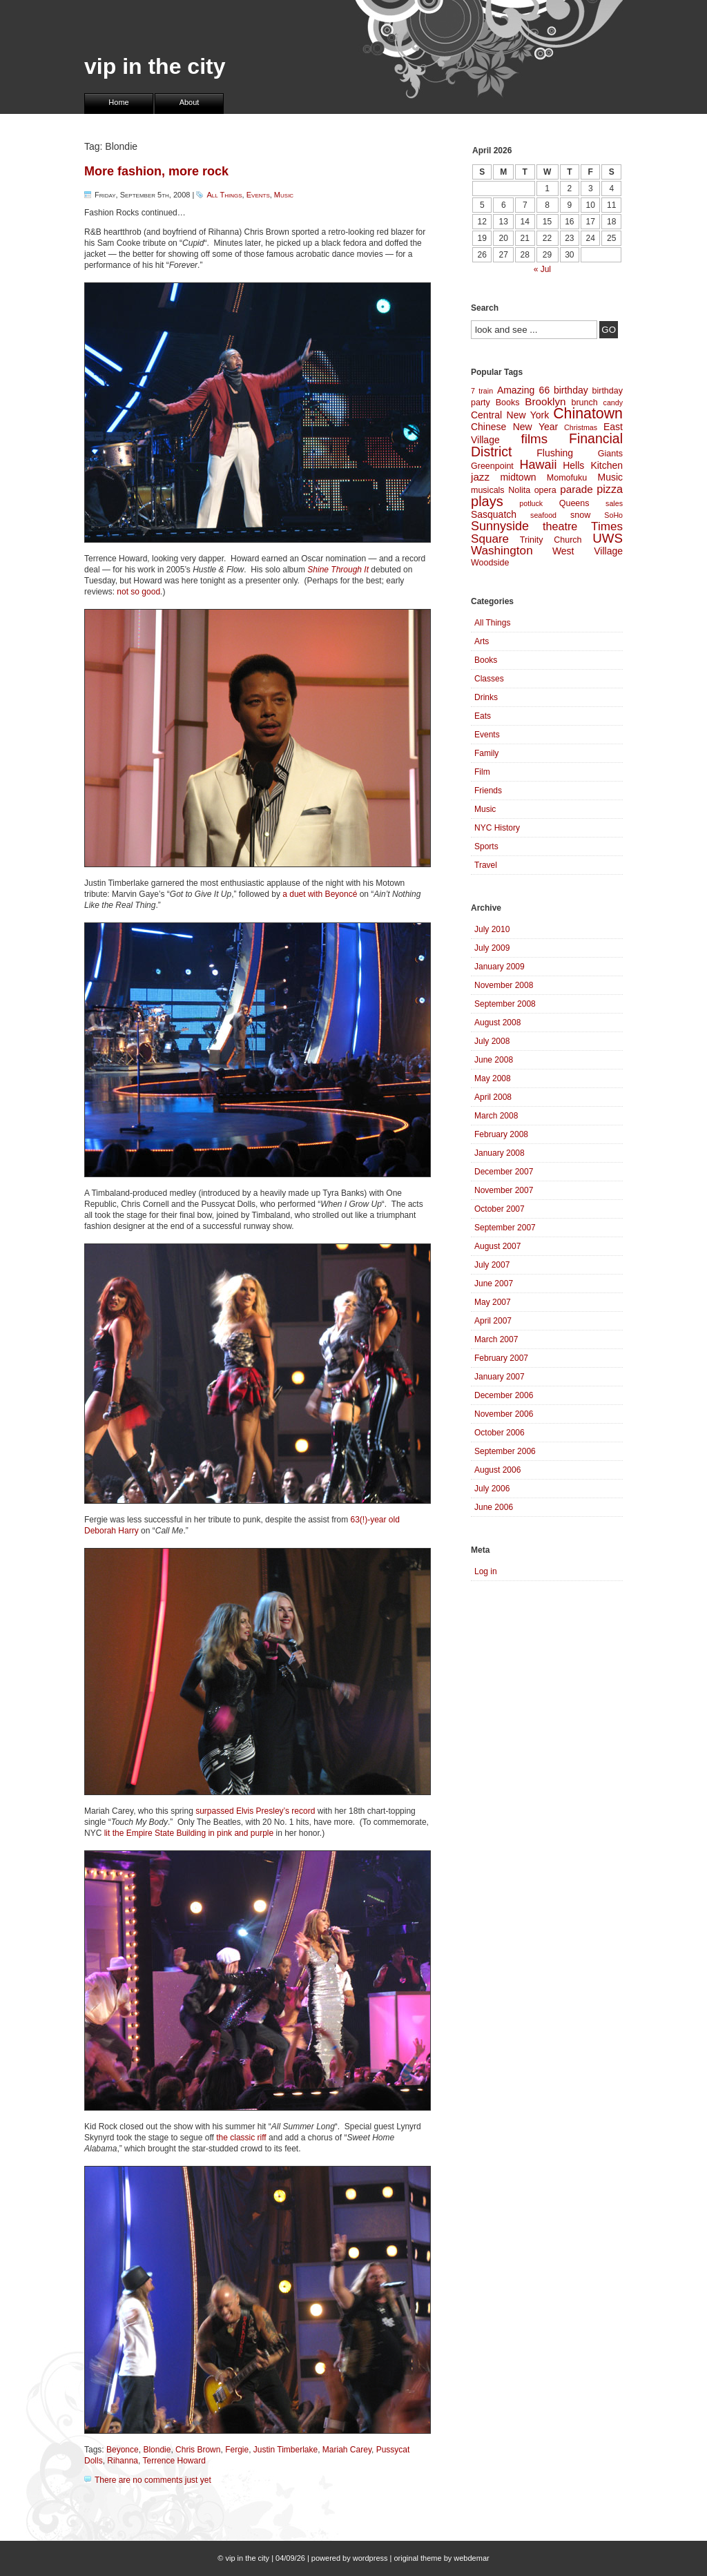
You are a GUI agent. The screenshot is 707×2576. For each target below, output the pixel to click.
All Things (224, 195)
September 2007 (505, 1227)
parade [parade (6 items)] (576, 489)
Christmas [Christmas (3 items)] (580, 427)
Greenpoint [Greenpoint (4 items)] (492, 466)
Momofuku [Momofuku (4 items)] (567, 478)
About (190, 102)
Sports (486, 846)
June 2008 (493, 1060)
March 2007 (496, 1339)
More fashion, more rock (156, 171)
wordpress (370, 2558)
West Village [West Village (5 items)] (587, 550)
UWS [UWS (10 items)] (607, 538)
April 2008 (493, 1097)
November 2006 (503, 1414)
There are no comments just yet (153, 2480)
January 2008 (499, 1153)
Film (482, 772)
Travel (485, 865)
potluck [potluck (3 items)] (531, 503)
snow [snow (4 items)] (580, 515)
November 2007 (503, 1190)
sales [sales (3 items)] (614, 503)
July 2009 (492, 948)
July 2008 (492, 1041)
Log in (485, 1571)
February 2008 (501, 1134)
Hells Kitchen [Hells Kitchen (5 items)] (593, 465)
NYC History (497, 828)
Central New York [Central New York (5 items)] (510, 414)
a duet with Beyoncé (319, 894)
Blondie (157, 2449)
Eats (482, 716)
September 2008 (505, 1004)
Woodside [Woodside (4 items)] (490, 563)
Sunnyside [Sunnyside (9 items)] (500, 526)
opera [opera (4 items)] (545, 490)
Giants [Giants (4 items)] (610, 453)
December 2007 (503, 1171)
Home (118, 102)
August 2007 (497, 1246)
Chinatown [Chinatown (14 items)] (588, 413)
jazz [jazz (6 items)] (480, 477)
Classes (489, 679)
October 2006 (499, 1432)
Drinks (486, 697)
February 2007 (501, 1358)
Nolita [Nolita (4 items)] (519, 490)
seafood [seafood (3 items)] (543, 515)
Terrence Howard (174, 2461)
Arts (481, 641)
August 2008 (497, 1022)
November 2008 (503, 985)
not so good (138, 592)
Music (283, 195)
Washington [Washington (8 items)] (502, 550)
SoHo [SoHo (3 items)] (613, 515)
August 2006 (497, 1470)
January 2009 (499, 966)
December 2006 (503, 1395)
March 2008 (496, 1116)
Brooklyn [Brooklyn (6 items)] (545, 401)
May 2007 (492, 1302)
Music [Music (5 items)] (610, 477)
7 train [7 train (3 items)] (482, 391)
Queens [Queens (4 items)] (574, 503)
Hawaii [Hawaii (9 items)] (537, 465)
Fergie (237, 2449)
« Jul (542, 269)
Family (486, 753)
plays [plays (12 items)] (487, 501)
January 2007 (499, 1377)
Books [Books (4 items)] (508, 402)
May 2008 (492, 1078)
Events (258, 195)
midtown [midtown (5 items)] (518, 477)
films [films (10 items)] (534, 439)
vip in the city (154, 66)
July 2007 (492, 1265)
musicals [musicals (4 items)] (488, 490)
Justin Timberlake (285, 2449)
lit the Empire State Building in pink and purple (188, 1833)
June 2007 (493, 1283)
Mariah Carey (346, 2449)
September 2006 (505, 1451)
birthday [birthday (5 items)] (571, 390)
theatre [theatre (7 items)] (560, 526)
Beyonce (122, 2449)
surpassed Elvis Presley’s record (255, 1811)
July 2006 (492, 1488)
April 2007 (493, 1321)
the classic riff (241, 2137)
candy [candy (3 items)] (613, 402)
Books (485, 660)
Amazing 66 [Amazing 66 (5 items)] (523, 390)
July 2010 (492, 929)
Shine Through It (338, 569)
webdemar (471, 2558)
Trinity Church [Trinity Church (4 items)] (551, 540)
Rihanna (122, 2461)
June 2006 (493, 1507)
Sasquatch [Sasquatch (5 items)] (493, 514)
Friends (488, 790)
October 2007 (499, 1209)
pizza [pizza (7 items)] (610, 489)
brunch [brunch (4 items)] (584, 402)
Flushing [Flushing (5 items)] (554, 452)
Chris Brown (197, 2449)
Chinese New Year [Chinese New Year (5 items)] (514, 426)
